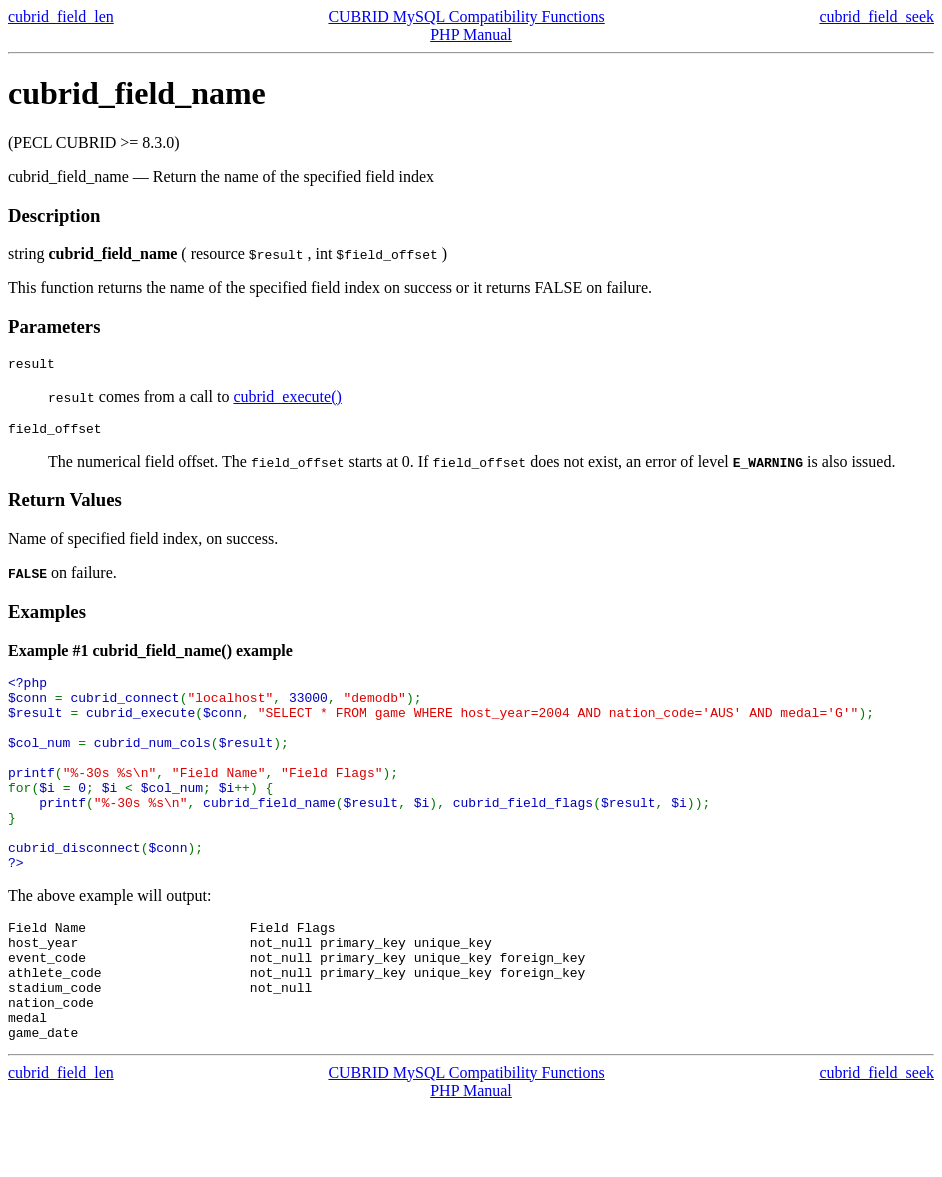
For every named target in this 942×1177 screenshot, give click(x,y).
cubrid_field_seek (876, 16)
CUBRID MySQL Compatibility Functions (466, 16)
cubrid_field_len (61, 16)
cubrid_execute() (287, 399)
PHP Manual (471, 34)
